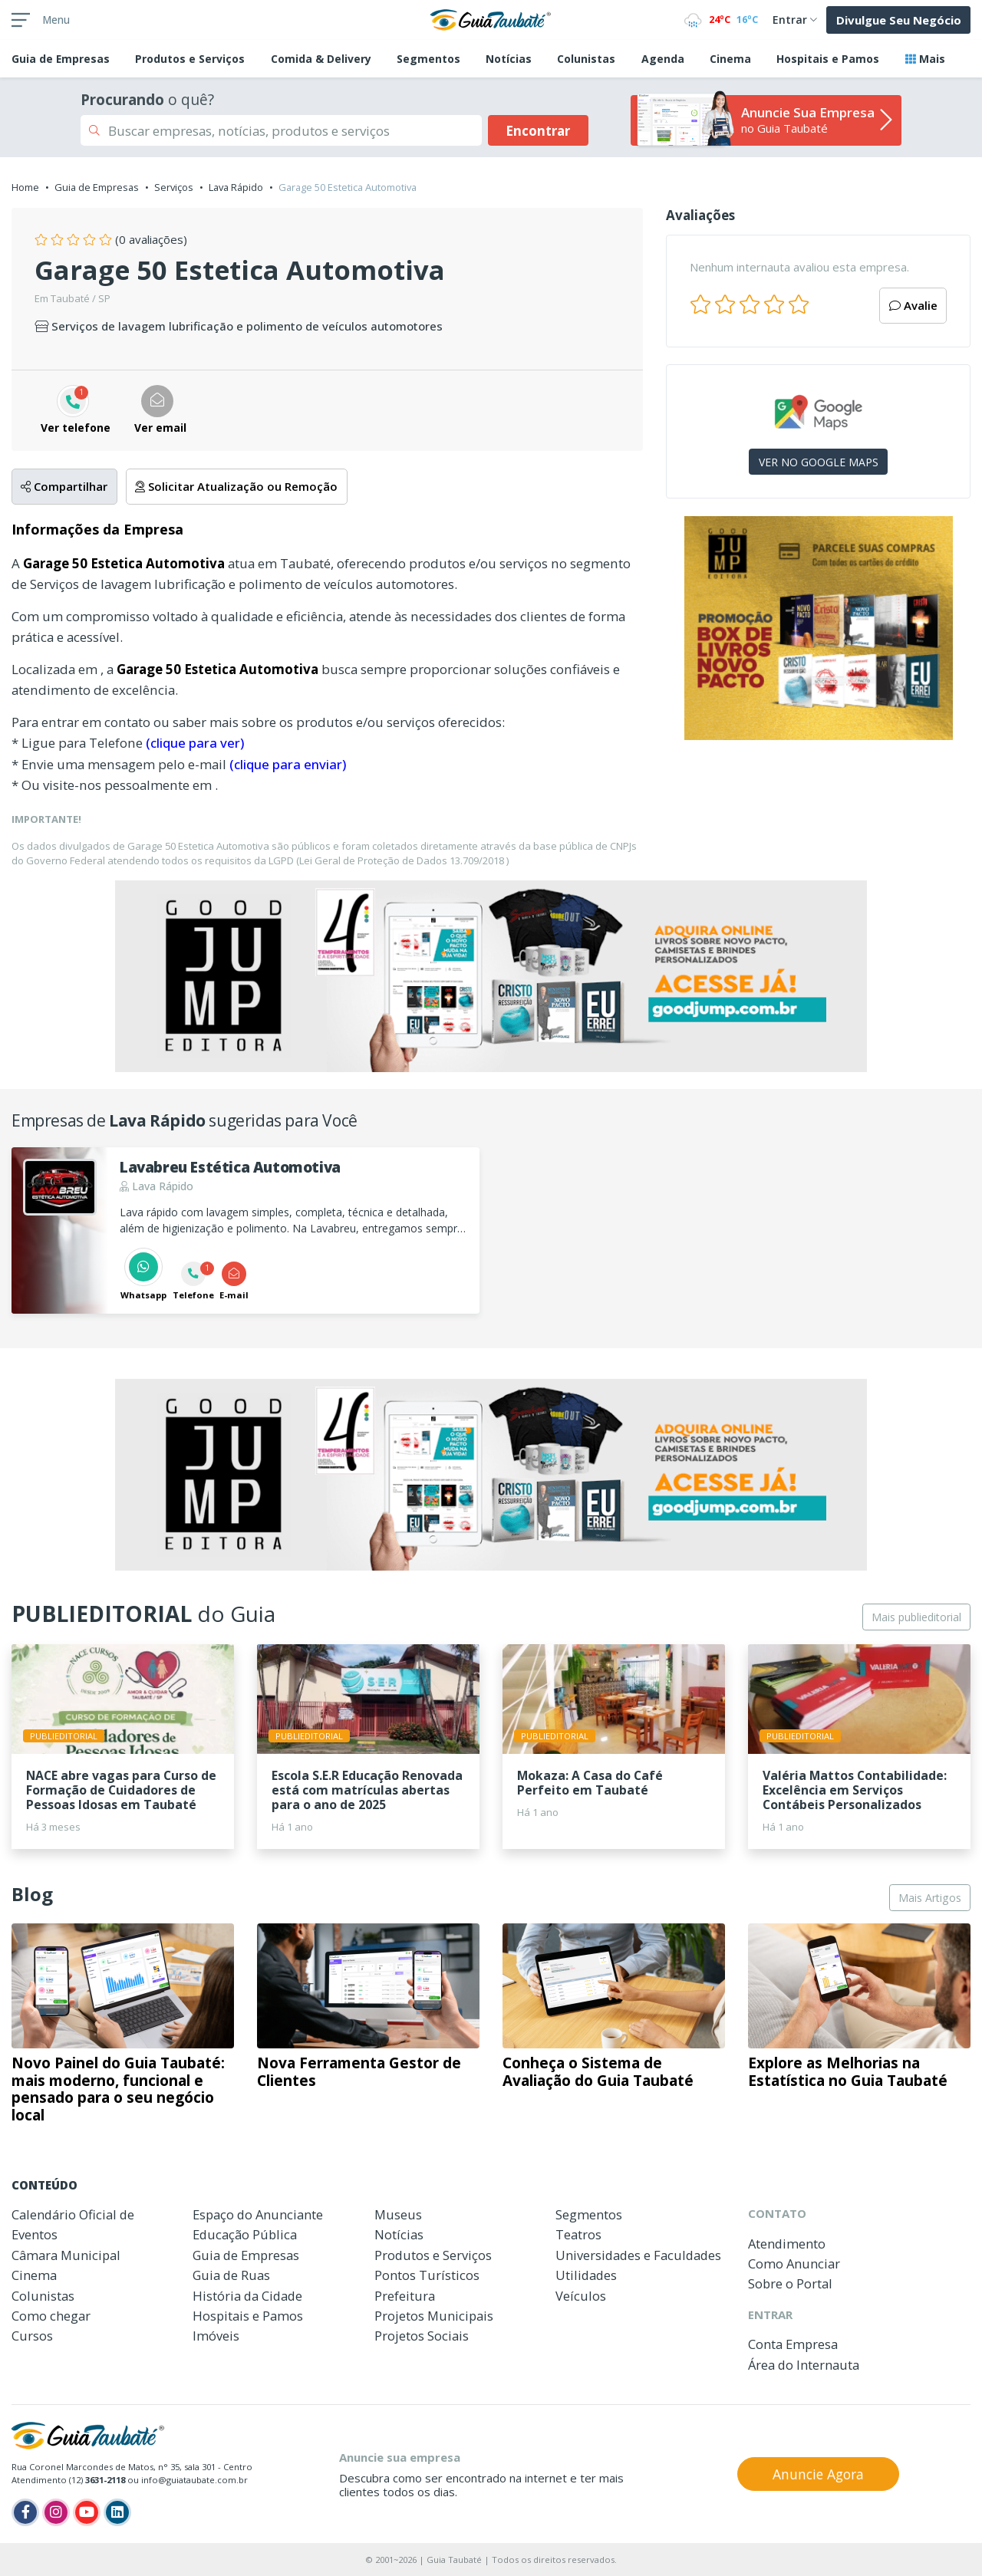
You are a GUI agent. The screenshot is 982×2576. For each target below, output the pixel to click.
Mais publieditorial (916, 1617)
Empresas (61, 58)
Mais (925, 58)
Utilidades (586, 2275)
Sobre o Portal (790, 2283)
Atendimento (786, 2243)
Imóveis (216, 2335)
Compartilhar (64, 486)
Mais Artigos (929, 1897)
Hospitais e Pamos (827, 58)
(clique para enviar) (287, 764)
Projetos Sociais (421, 2335)
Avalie (913, 305)
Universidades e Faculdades (638, 2255)
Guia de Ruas (231, 2275)
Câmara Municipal (66, 2255)
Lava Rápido (236, 187)
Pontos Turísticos (426, 2275)
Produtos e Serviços (190, 58)
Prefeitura (404, 2296)
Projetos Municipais (433, 2315)
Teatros (578, 2234)
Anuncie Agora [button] (818, 2474)
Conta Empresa (793, 2344)
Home (25, 187)
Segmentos (428, 58)
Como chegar (51, 2315)
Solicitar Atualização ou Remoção (236, 486)
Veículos (580, 2296)
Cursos (32, 2335)
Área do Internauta (803, 2365)
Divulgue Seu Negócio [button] (898, 20)
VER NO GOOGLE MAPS (818, 462)
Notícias (509, 58)
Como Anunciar (794, 2263)
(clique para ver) (195, 743)
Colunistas (586, 58)
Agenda (662, 58)
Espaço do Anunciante (258, 2214)
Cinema (730, 58)
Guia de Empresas (96, 187)
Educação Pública (245, 2234)
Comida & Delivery (321, 58)
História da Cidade (247, 2296)
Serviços (173, 187)
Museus (398, 2214)
